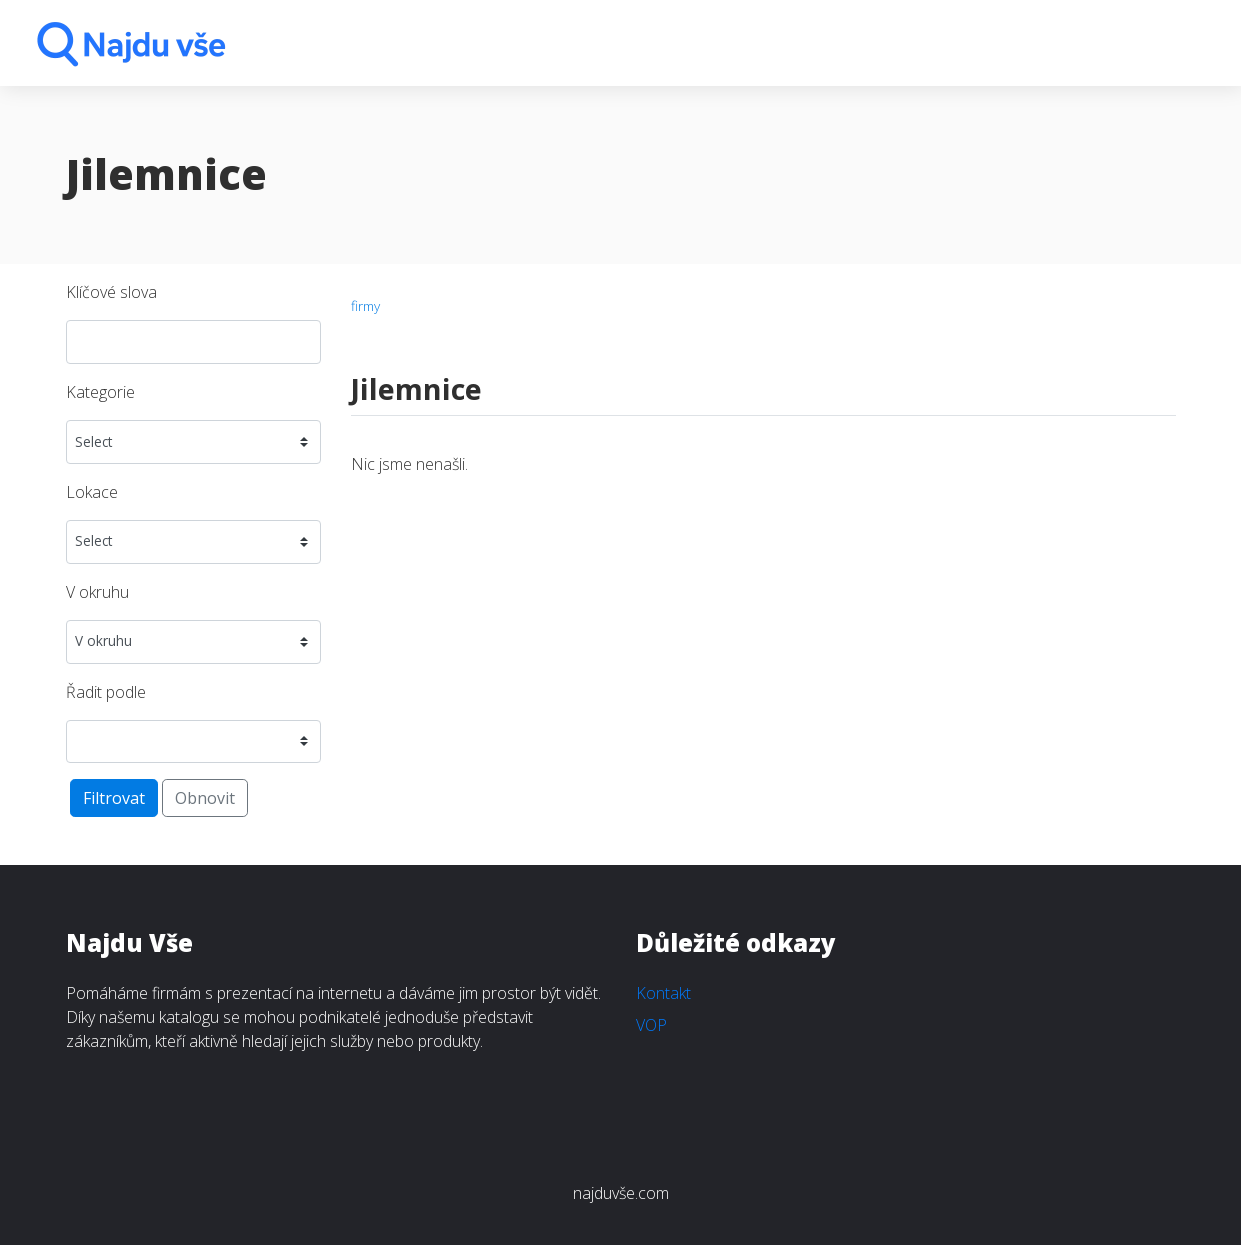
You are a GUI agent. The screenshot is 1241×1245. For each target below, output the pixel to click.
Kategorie (100, 392)
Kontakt (663, 993)
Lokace (92, 492)
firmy (365, 305)
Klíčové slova (111, 292)
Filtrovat (114, 798)
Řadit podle (106, 692)
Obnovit (205, 798)
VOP (651, 1025)
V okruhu (97, 592)
